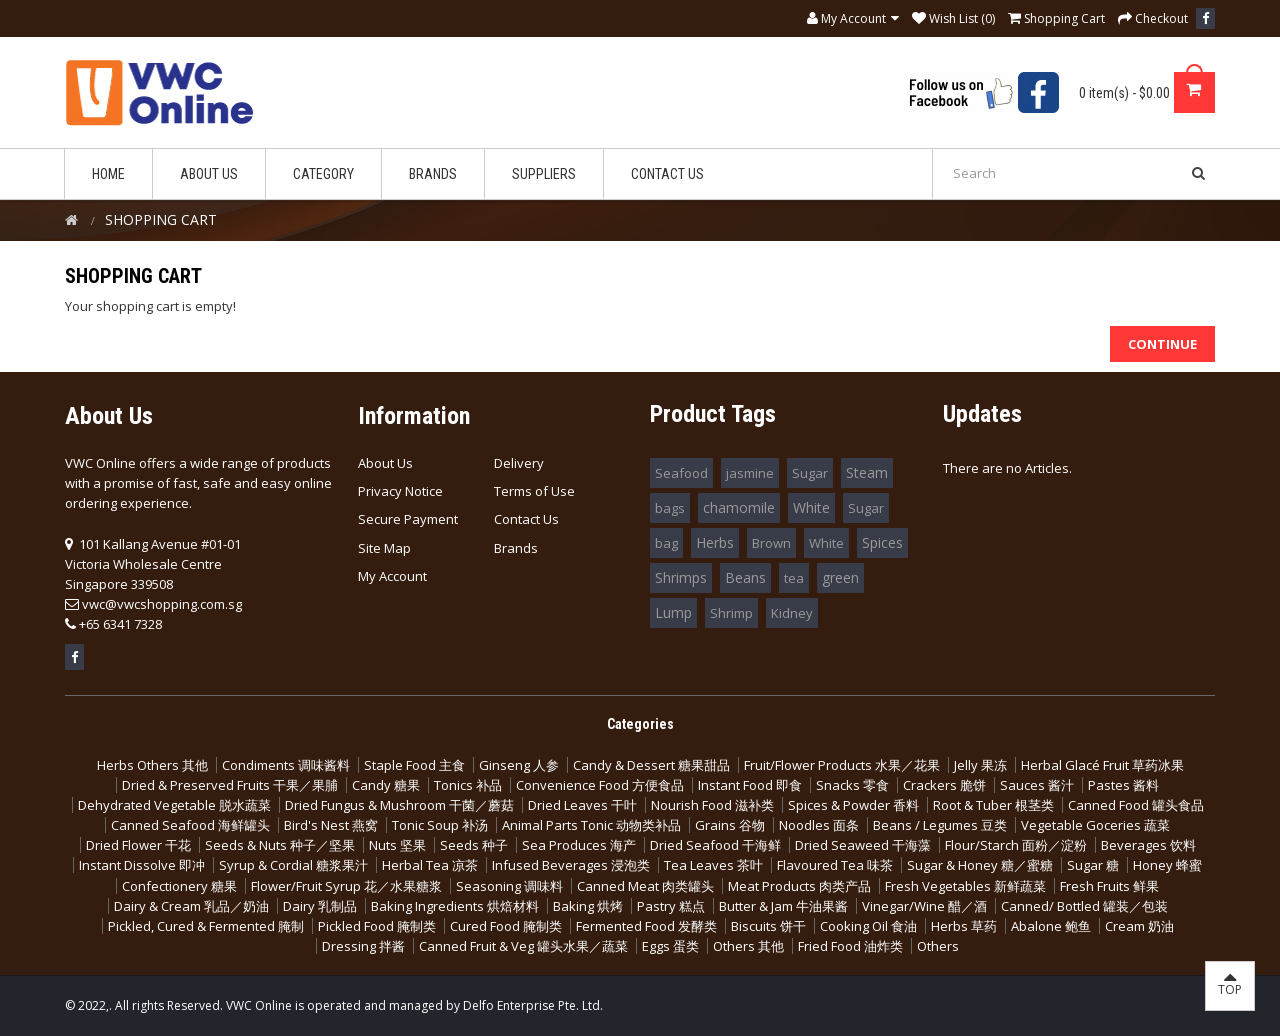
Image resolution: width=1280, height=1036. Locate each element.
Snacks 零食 (852, 785)
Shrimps (681, 577)
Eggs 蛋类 (670, 946)
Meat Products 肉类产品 (799, 886)
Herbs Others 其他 (152, 765)
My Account (392, 576)
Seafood (681, 473)
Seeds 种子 (474, 845)
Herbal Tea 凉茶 (430, 865)
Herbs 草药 (964, 926)
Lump (673, 612)
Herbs (715, 542)
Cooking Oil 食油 (868, 926)
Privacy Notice (400, 491)
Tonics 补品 (468, 785)
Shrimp (731, 613)
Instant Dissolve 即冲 (142, 865)
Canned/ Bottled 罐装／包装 (1084, 906)
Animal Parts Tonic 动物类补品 (591, 825)
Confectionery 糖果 (179, 886)
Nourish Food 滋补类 (712, 805)
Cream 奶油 (1139, 926)
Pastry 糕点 (671, 906)
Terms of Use (534, 491)
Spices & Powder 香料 (853, 805)
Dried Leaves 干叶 (582, 805)
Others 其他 (748, 946)
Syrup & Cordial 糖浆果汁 (293, 865)
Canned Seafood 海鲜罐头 (190, 825)
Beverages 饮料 (1148, 845)
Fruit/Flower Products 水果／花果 (842, 765)
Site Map (384, 548)
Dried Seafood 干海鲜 (715, 845)
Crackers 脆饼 (944, 785)
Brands (516, 548)
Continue (1162, 344)
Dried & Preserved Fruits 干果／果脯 (230, 785)
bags (670, 508)
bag (666, 543)
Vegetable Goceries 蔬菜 (1095, 825)
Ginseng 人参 (519, 765)
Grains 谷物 (730, 825)
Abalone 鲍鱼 (1051, 926)
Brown (771, 543)
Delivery (519, 463)
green (840, 577)
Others (938, 946)
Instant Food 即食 (750, 785)
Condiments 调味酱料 (286, 765)
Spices (882, 542)
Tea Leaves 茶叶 (713, 865)
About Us (385, 463)
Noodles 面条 (819, 825)
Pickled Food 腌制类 (377, 926)
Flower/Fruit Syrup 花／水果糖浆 (346, 886)
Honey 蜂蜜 (1167, 865)
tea (794, 578)
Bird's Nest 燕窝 (331, 825)
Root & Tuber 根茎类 (993, 805)
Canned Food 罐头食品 (1136, 805)
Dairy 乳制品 (320, 906)
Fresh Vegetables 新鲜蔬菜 (965, 886)
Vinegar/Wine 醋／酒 (924, 906)
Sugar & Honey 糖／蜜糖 (980, 865)
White (811, 507)
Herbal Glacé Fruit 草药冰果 (1102, 765)
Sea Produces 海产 (579, 845)
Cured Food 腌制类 (506, 926)
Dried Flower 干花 (138, 845)
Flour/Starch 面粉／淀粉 (1016, 845)
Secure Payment (408, 519)
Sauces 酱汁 (1037, 785)
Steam (867, 472)
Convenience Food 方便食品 (600, 785)
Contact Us (526, 519)
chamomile (739, 507)
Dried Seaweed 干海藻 (863, 845)
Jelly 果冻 (980, 765)
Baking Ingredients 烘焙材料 (455, 906)
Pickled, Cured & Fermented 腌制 (206, 926)
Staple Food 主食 (414, 765)
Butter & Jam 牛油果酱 (783, 906)
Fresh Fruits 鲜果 (1109, 886)
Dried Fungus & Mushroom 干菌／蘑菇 (399, 805)
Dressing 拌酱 (363, 946)
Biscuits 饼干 (768, 926)
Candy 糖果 (386, 785)
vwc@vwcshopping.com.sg (162, 604)
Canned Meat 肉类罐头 (645, 886)
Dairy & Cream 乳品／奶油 (191, 906)
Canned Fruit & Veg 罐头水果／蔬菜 (523, 946)
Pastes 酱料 (1123, 785)
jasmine (750, 473)
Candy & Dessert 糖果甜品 (651, 765)
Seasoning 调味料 (509, 886)
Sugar (810, 473)
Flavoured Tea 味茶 (835, 865)
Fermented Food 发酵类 (646, 926)
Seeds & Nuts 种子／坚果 (280, 845)
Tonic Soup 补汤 (440, 825)
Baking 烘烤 (588, 906)
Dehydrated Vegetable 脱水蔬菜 (174, 805)
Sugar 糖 (1093, 865)
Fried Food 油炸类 (850, 946)
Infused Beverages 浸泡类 (571, 865)
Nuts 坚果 (397, 845)
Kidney (792, 613)
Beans (745, 577)
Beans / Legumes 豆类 (940, 825)
